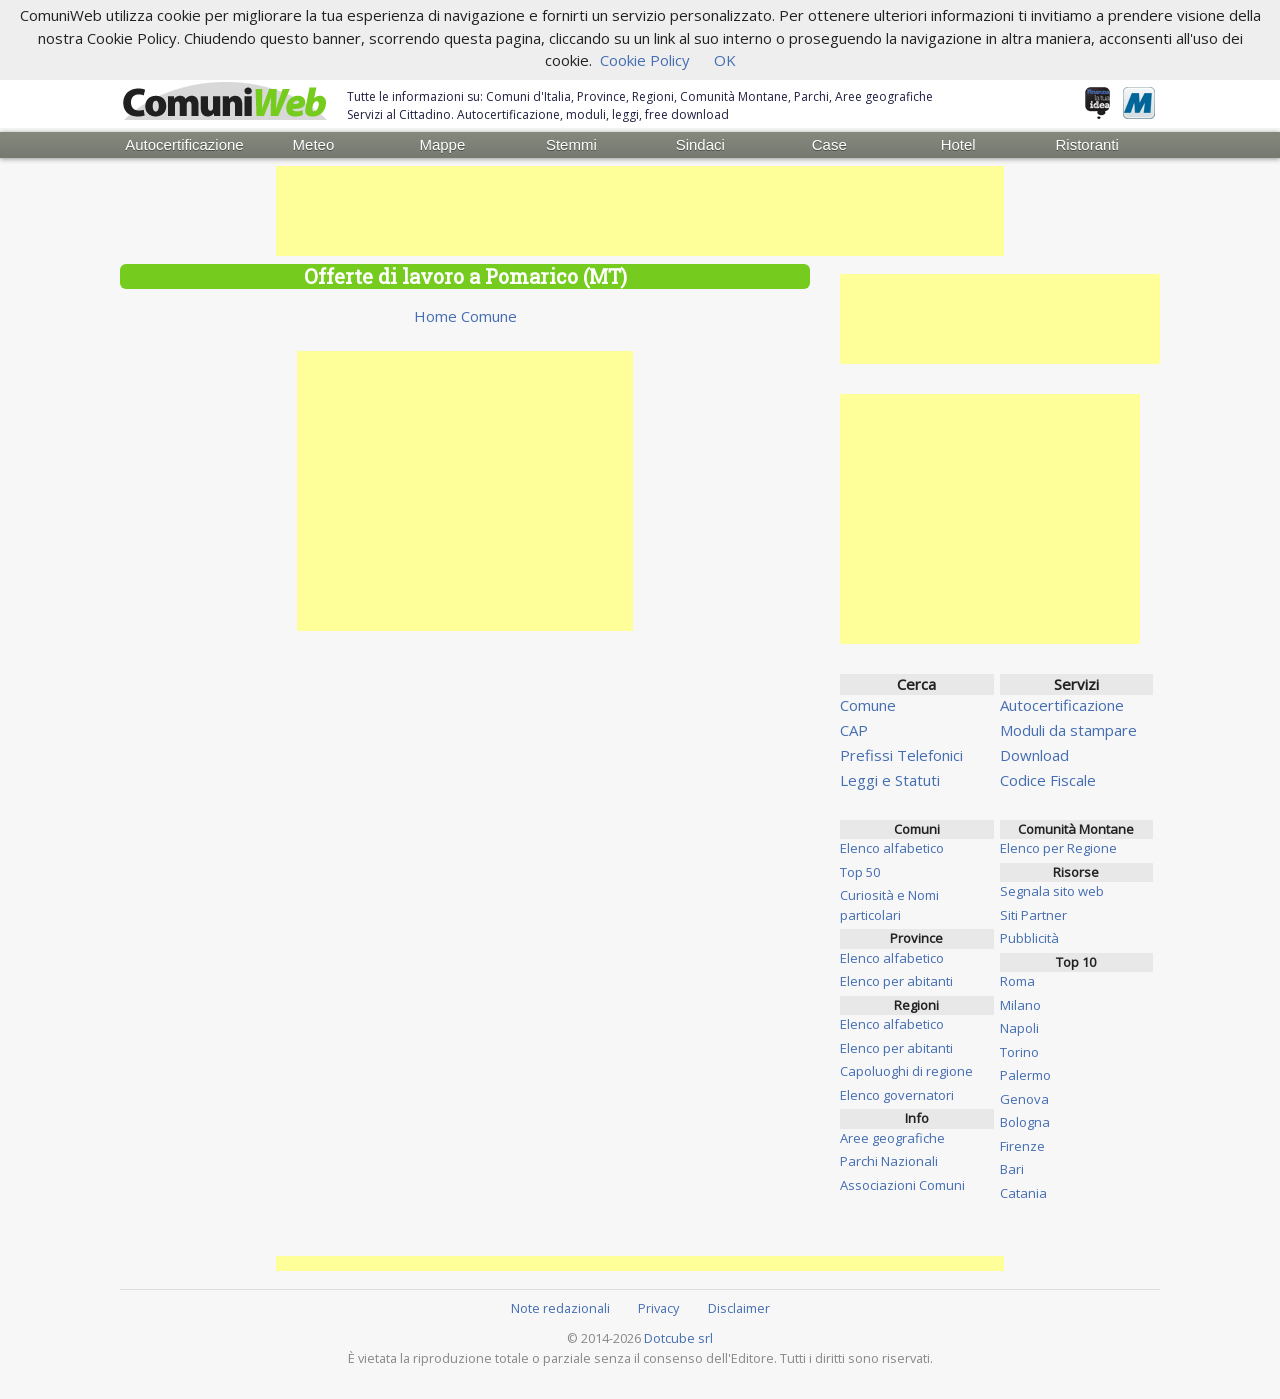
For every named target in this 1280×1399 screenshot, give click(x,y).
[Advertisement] (640, 211)
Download (1034, 755)
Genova (1024, 1099)
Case (829, 144)
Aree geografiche (892, 1138)
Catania (1023, 1193)
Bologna (1025, 1122)
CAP (854, 730)
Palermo (1025, 1075)
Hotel (958, 144)
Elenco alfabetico (892, 848)
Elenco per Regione (1058, 848)
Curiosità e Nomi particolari (889, 905)
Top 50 (860, 872)
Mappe (442, 144)
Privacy (658, 1308)
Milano (1020, 1005)
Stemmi (571, 144)
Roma (1017, 981)
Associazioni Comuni (902, 1185)
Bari (1012, 1169)
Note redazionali (560, 1308)
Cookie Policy (645, 60)
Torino (1019, 1052)
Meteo (314, 144)
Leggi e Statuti (890, 780)
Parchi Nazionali (889, 1161)
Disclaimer (739, 1308)
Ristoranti (1086, 144)
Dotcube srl (678, 1338)
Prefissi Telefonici (901, 755)
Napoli (1019, 1028)
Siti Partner (1033, 915)
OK (725, 60)
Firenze (1022, 1146)
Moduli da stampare (1068, 730)
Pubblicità (1029, 938)
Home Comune (465, 316)
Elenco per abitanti (896, 981)
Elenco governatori (897, 1095)
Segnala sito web (1052, 891)
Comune (868, 705)
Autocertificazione (184, 144)
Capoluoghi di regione (906, 1071)
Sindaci (700, 144)
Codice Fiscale (1048, 780)
